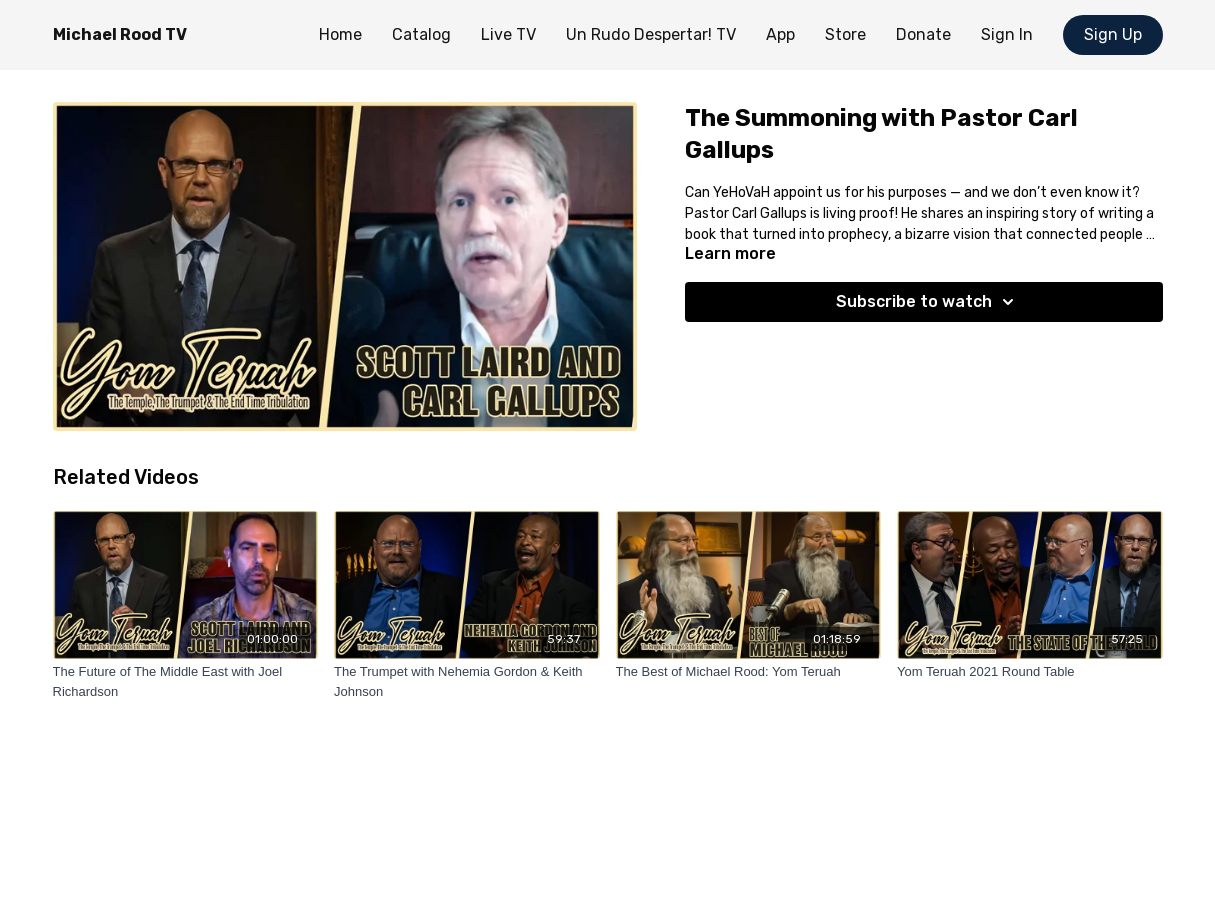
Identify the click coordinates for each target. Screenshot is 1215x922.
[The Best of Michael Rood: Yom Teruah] (749, 672)
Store (845, 34)
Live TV (508, 34)
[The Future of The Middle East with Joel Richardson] (186, 681)
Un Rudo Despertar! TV (651, 34)
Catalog (421, 34)
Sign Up (1113, 34)
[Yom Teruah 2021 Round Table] (1030, 672)
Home (340, 34)
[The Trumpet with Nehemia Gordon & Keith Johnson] (467, 681)
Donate (923, 34)
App (780, 34)
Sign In (1007, 34)
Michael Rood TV (120, 34)
